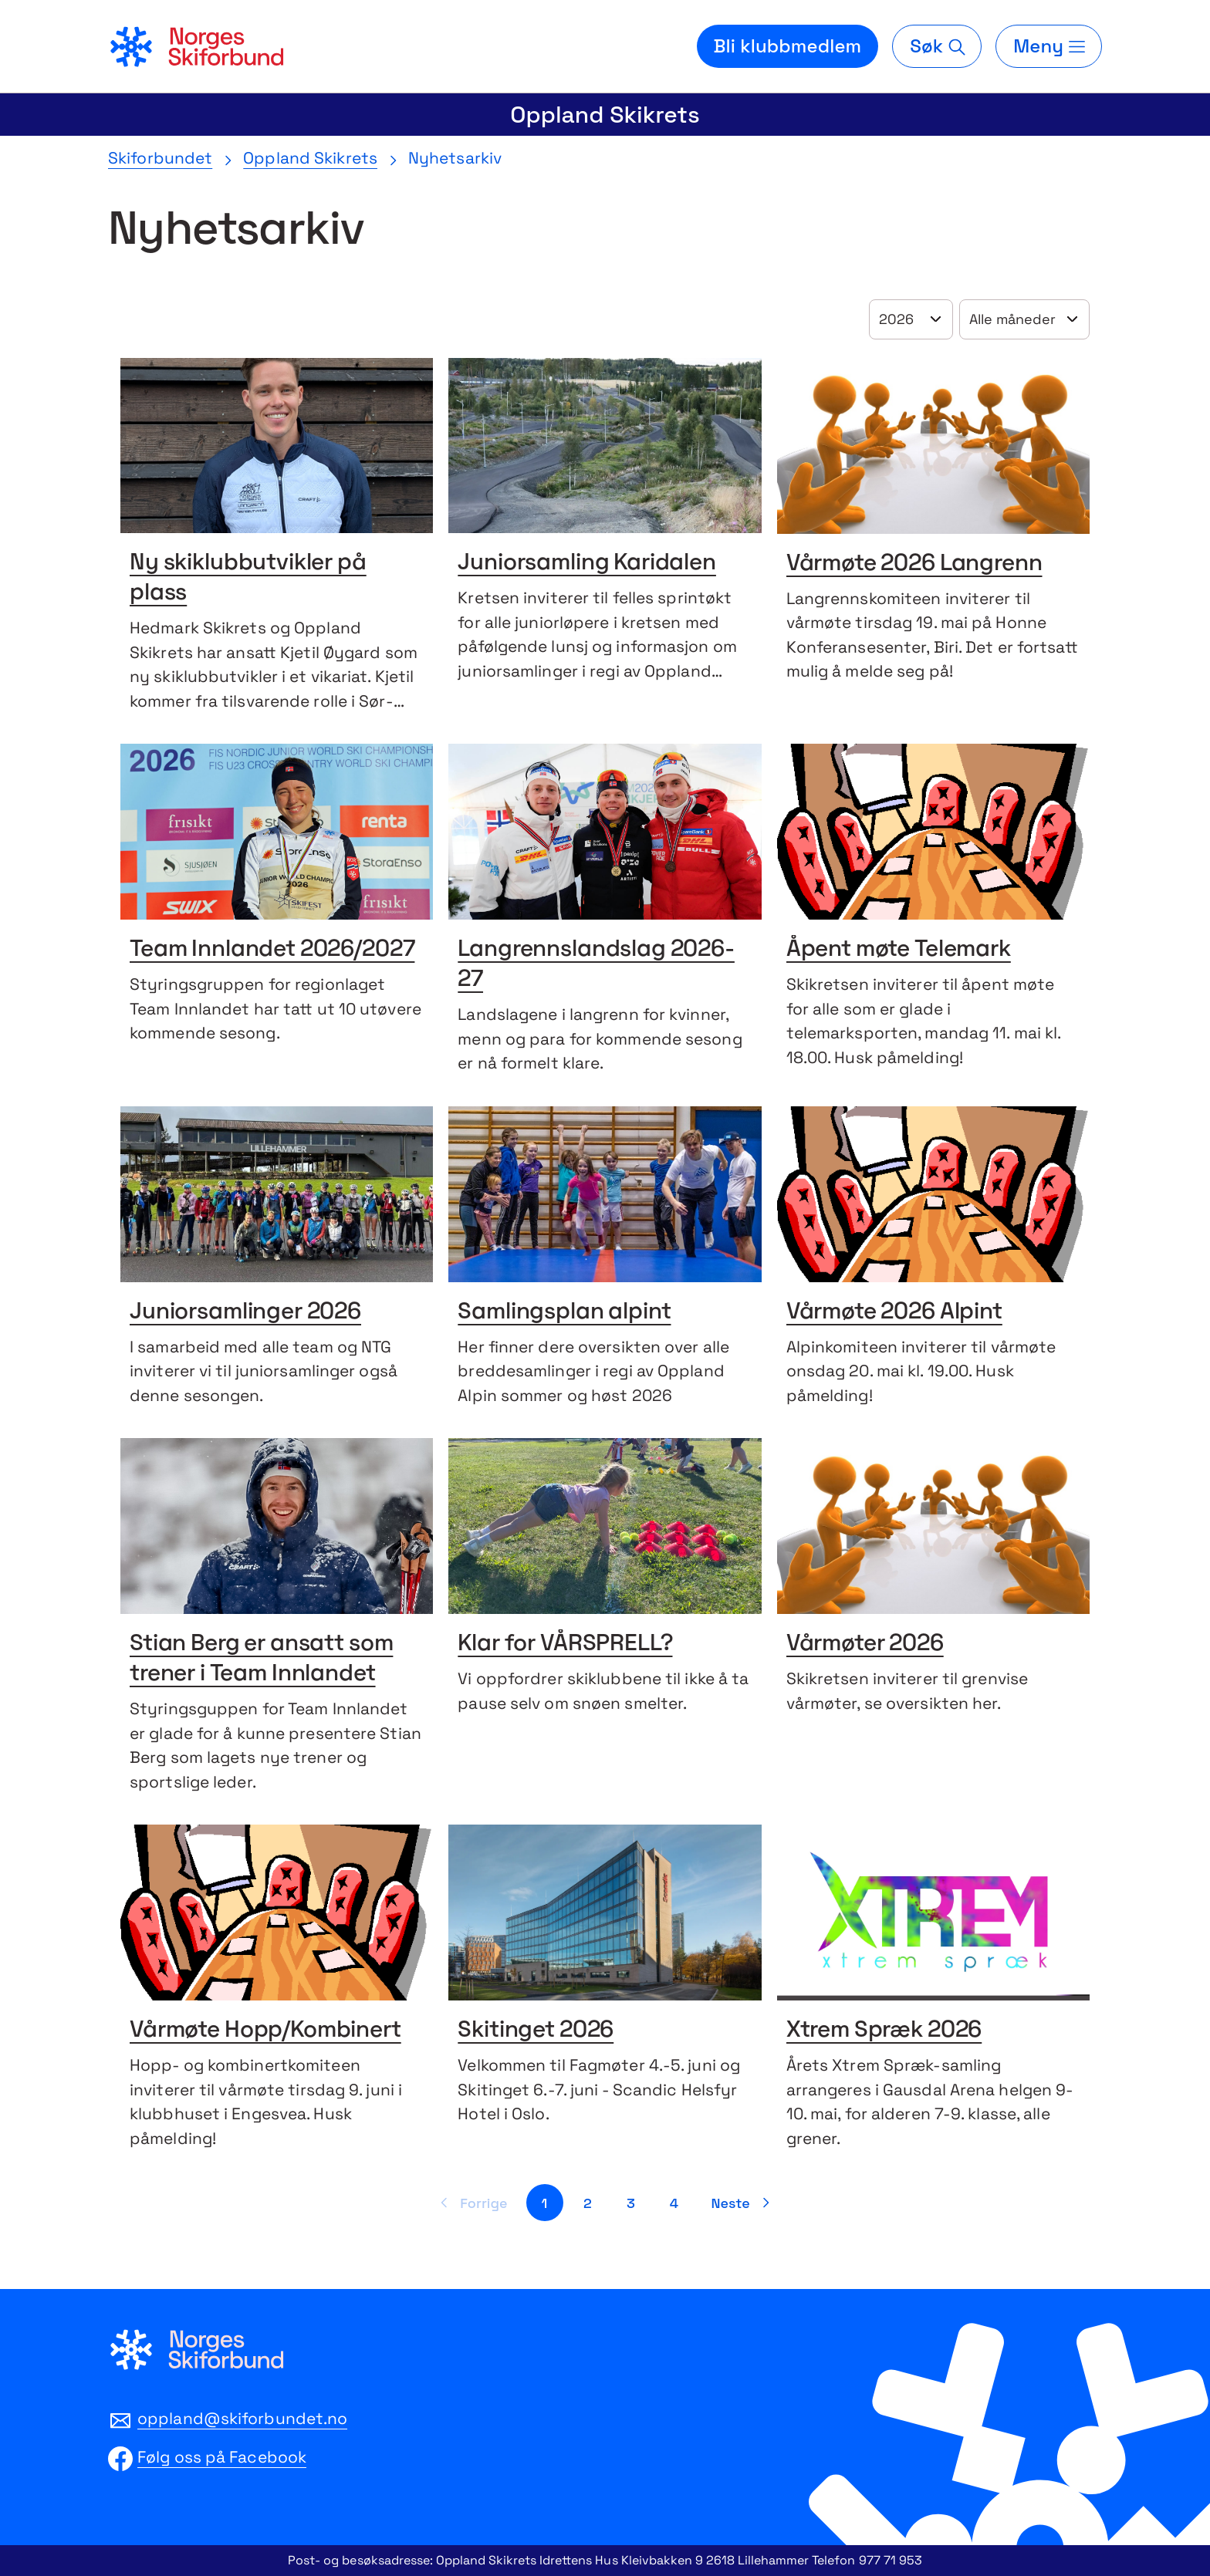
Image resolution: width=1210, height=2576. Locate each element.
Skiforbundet (160, 157)
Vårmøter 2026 (865, 1644)
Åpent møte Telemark (898, 950)
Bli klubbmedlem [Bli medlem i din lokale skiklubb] (788, 46)
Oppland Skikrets (605, 115)
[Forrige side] (471, 2202)
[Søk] (937, 46)
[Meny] (1048, 46)
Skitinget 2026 (535, 2031)
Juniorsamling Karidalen (587, 563)
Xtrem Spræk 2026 (884, 2031)
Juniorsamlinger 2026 (245, 1312)
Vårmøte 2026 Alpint (894, 1312)
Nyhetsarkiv (455, 157)
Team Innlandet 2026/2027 (272, 950)
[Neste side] (743, 2202)
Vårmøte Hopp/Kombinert (265, 2031)
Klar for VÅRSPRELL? (565, 1644)
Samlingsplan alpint (564, 1312)
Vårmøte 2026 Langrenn (914, 564)
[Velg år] (911, 319)
